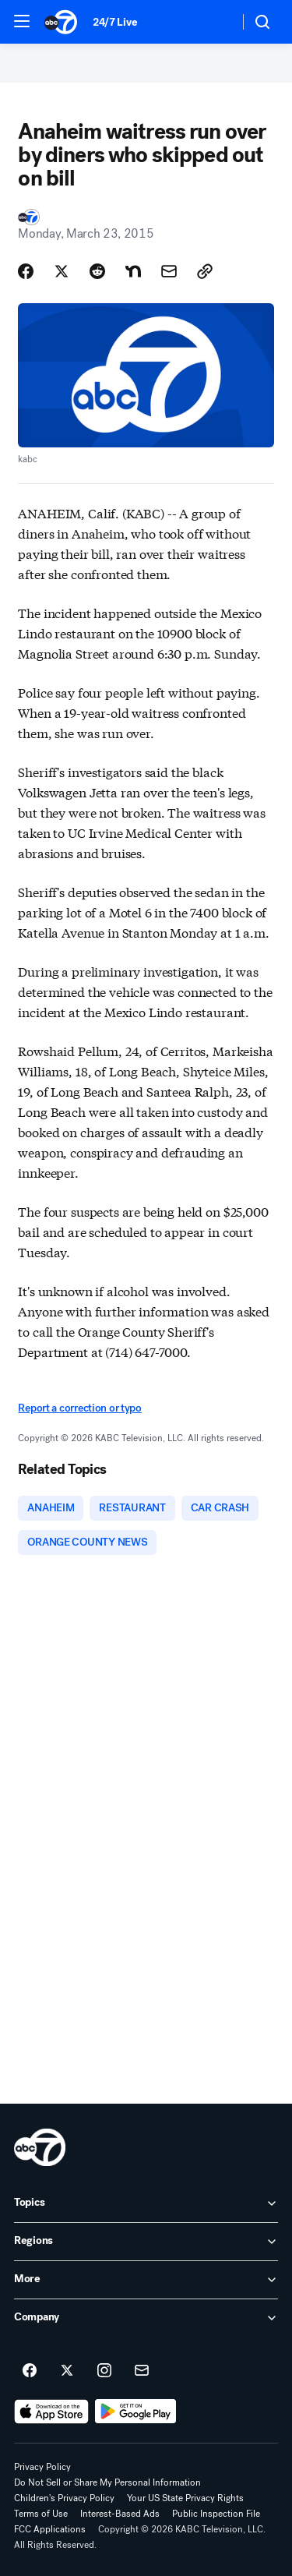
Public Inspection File (216, 2513)
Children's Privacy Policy (64, 2498)
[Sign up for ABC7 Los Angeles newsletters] (141, 2371)
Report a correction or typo (79, 1408)
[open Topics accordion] (146, 2203)
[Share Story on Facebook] (25, 271)
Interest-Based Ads (120, 2513)
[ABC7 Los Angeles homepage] (60, 21)
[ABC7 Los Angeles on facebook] (29, 2371)
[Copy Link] (205, 271)
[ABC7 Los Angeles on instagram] (104, 2371)
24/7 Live (115, 22)
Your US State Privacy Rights (185, 2498)
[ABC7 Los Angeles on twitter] (67, 2371)
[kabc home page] (39, 2147)
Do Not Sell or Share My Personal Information (107, 2482)
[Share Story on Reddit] (97, 271)
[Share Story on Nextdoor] (133, 271)
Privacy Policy (42, 2467)
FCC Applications (50, 2529)
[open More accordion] (146, 2280)
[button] (21, 21)
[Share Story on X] (61, 271)
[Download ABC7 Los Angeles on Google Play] (136, 2411)
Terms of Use (41, 2513)
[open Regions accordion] (146, 2241)
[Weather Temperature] (214, 21)
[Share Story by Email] (169, 271)
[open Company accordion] (146, 2318)
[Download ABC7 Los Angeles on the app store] (51, 2411)
